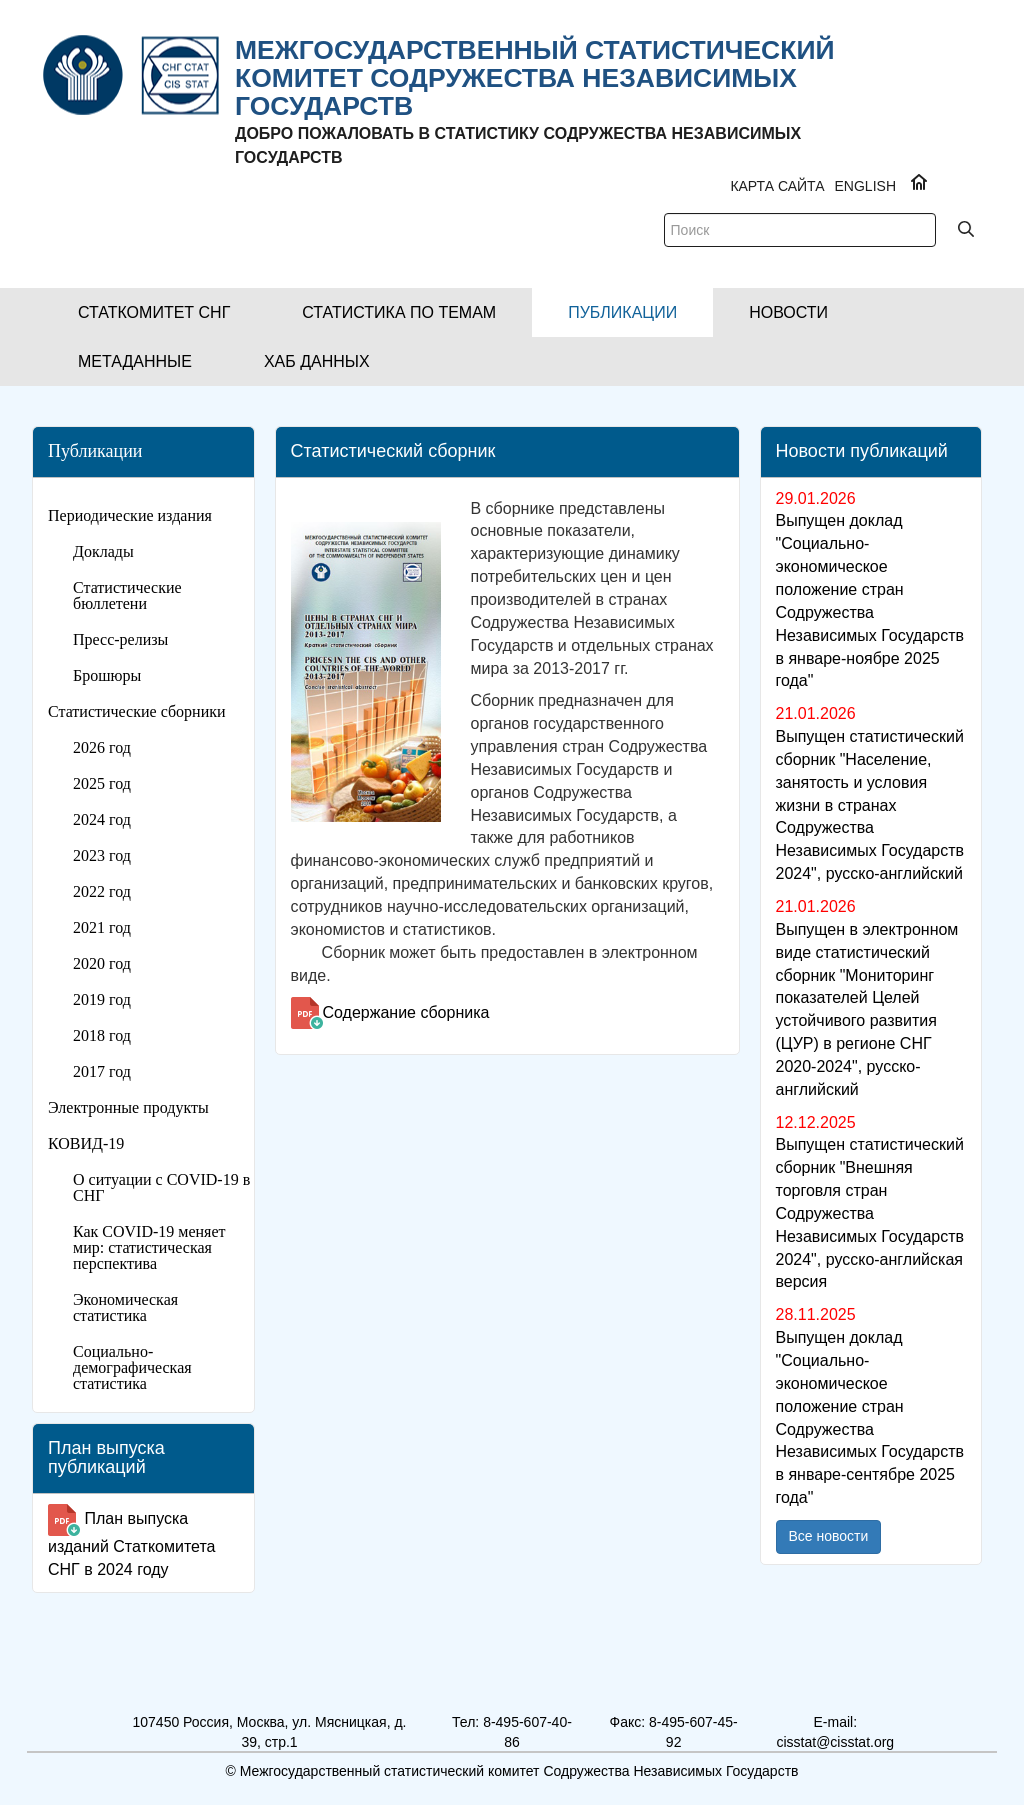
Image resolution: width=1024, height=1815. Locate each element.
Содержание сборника (406, 1012)
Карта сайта (777, 186)
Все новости (829, 1536)
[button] (154, 312)
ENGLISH (865, 186)
